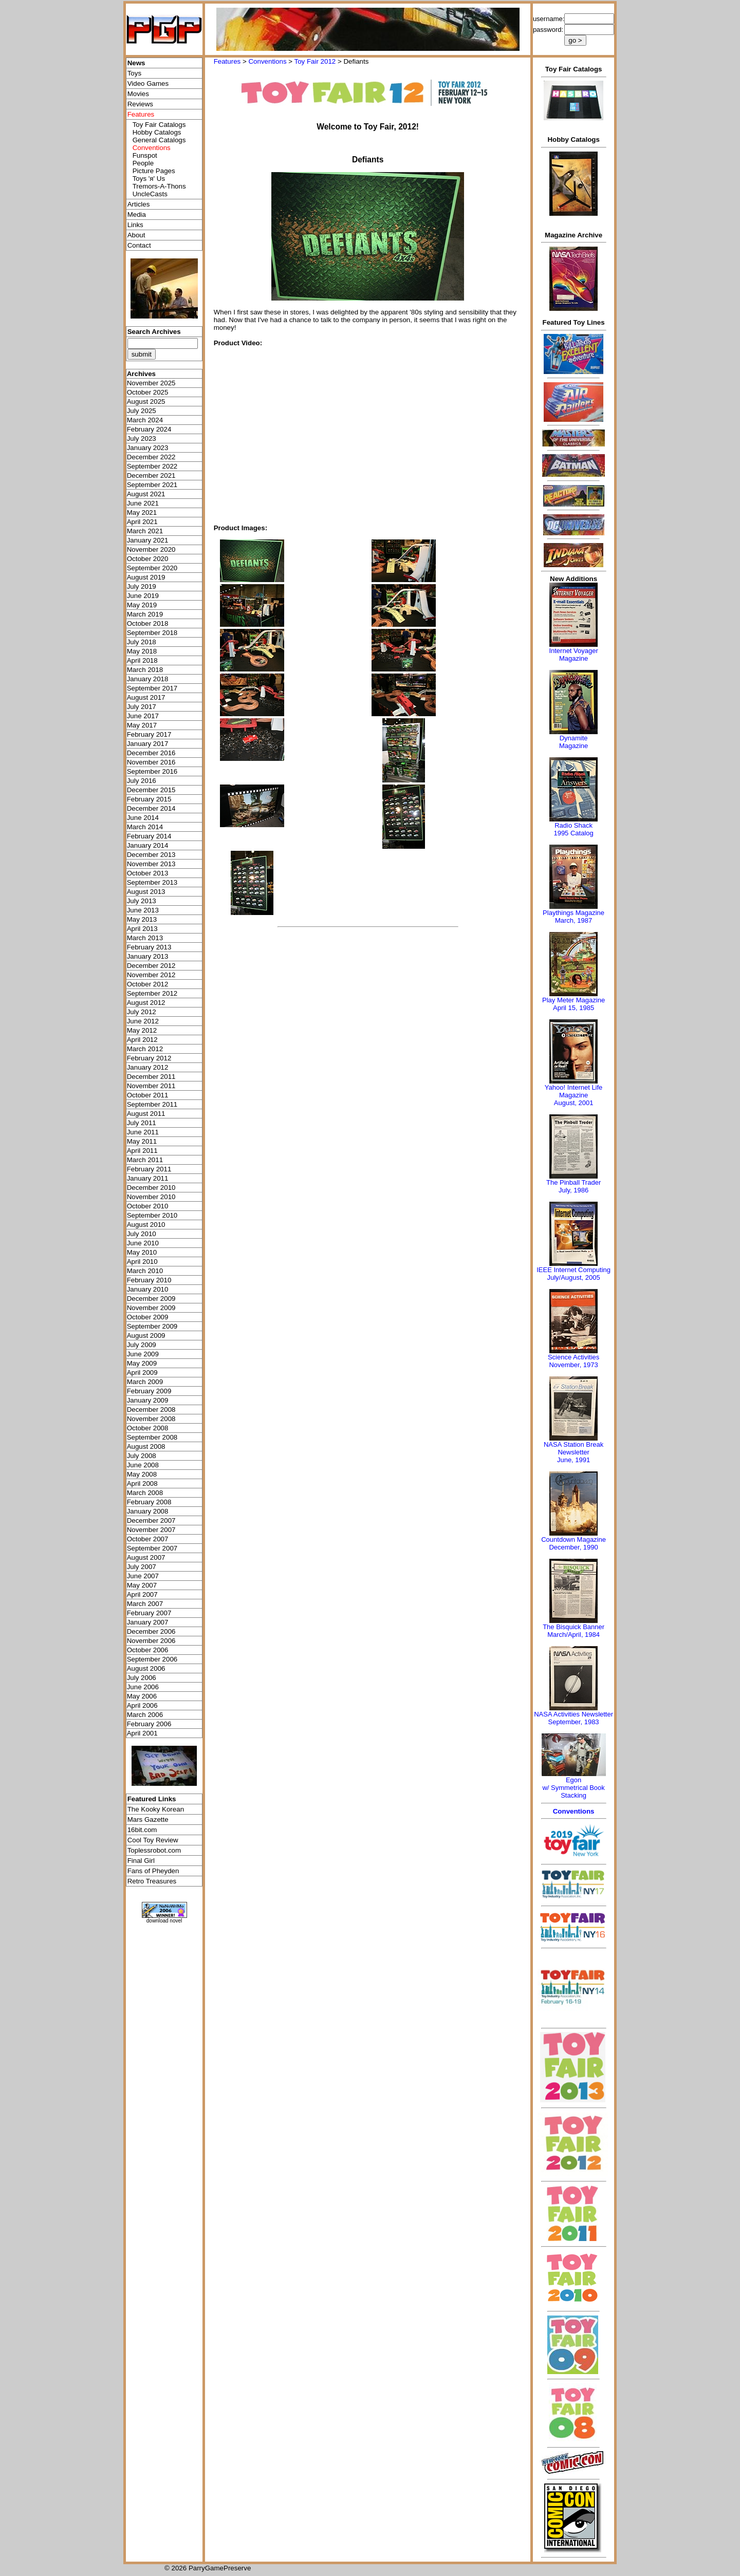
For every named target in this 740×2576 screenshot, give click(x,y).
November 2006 (151, 1641)
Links (135, 225)
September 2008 (152, 1437)
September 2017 (152, 688)
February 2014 (149, 836)
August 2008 (146, 1446)
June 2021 (143, 503)
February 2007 (149, 1613)
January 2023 (148, 448)
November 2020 (151, 549)
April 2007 (142, 1594)
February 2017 (149, 734)
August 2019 (146, 577)
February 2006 (149, 1724)
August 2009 (146, 1335)
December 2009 (151, 1298)
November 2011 (151, 1086)
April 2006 (142, 1705)
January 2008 (148, 1511)
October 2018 (148, 623)
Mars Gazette (148, 1819)
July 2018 (141, 642)
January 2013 (148, 956)
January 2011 (148, 1178)
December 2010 (151, 1187)
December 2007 (151, 1520)
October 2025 (148, 392)
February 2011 (149, 1169)
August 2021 (146, 494)
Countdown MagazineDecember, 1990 (573, 1543)
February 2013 (149, 947)
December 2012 (151, 965)
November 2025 (151, 383)
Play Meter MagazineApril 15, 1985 (573, 1004)
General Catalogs (159, 140)
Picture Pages (154, 171)
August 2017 (146, 697)
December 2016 (151, 753)
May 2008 (142, 1474)
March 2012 (145, 1049)
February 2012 (149, 1058)
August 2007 (146, 1557)
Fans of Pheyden (153, 1871)
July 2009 (141, 1345)
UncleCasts (150, 194)
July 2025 (141, 411)
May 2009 (142, 1363)
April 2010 (142, 1261)
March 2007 (145, 1604)
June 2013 (143, 910)
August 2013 (146, 891)
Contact (139, 245)
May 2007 (142, 1585)
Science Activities (573, 1357)
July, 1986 (573, 1190)
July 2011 (141, 1123)
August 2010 (146, 1224)
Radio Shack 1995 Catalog (573, 829)
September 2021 (152, 485)
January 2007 (148, 1622)
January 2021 (148, 540)
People (143, 163)
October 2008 (148, 1428)
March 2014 (145, 827)
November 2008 (151, 1419)
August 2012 (146, 1002)
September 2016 (152, 771)
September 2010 (152, 1215)
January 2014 (148, 845)
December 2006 (151, 1631)
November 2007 (151, 1530)
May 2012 (142, 1030)
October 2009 (148, 1317)
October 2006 (148, 1650)
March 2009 (145, 1382)
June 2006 (143, 1687)
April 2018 (142, 660)
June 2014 (143, 818)
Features (227, 61)
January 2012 (148, 1067)
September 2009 (152, 1326)
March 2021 (145, 531)
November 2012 (151, 975)
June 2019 (143, 596)
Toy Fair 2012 (315, 61)
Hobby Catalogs (157, 132)
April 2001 (142, 1733)
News (136, 63)
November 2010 (151, 1197)
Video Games (148, 83)
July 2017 (141, 707)
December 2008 (151, 1409)
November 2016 (151, 762)
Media (136, 214)
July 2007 (141, 1567)
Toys (134, 73)
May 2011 (142, 1141)
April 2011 (142, 1150)
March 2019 (145, 614)
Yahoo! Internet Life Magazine (574, 1091)
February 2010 (149, 1280)
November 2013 (151, 864)
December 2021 (151, 475)
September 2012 (152, 993)
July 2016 (141, 781)
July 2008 (141, 1456)
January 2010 (148, 1289)
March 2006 (145, 1715)
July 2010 (141, 1234)
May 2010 (142, 1252)
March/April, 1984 (573, 1634)
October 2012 (148, 984)
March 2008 (145, 1493)
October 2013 (148, 873)
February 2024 (149, 429)
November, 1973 (573, 1365)
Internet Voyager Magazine (573, 654)
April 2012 (142, 1039)
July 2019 (141, 586)
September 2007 (152, 1548)
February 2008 (149, 1502)
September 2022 (152, 466)
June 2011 (143, 1132)
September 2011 (152, 1104)
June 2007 (143, 1576)
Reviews (140, 104)
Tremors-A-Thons (159, 186)
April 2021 (142, 522)
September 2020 (152, 568)
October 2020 (148, 559)
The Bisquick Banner (573, 1627)
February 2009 (149, 1391)
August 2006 (146, 1668)
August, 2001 (574, 1103)
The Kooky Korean (155, 1809)
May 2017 (142, 725)
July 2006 (141, 1678)
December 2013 (151, 854)
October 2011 (148, 1095)
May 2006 (142, 1696)
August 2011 (146, 1113)
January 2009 (148, 1400)
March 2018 (145, 670)
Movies (138, 94)
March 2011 (145, 1160)
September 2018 (152, 633)
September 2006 (152, 1659)
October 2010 (148, 1206)
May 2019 (142, 605)
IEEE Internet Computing (573, 1270)
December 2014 (151, 808)
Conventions (267, 61)
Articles (138, 204)
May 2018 (142, 651)
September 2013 (152, 882)
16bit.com (142, 1830)
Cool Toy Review (152, 1840)
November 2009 (151, 1308)
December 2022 (151, 457)
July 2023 (141, 438)
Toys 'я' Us (149, 178)
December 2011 (151, 1076)
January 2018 (148, 679)
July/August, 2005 (573, 1277)
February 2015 (149, 799)
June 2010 (143, 1243)
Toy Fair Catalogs (159, 124)
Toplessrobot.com (154, 1850)
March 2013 (145, 938)
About (136, 235)
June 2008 (143, 1465)
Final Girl (141, 1860)
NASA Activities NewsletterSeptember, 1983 (573, 1718)
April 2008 (142, 1483)
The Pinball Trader (573, 1182)
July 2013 (141, 901)
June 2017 (143, 716)
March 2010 (145, 1271)
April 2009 (142, 1372)
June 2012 (143, 1021)
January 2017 (148, 744)
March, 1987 (573, 920)
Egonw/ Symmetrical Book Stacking (573, 1787)
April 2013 (142, 928)
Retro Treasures (152, 1881)
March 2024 (145, 420)
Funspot (145, 155)
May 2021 (142, 512)
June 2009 (143, 1354)
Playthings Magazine (573, 913)
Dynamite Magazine (573, 742)
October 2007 (148, 1539)
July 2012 (141, 1012)
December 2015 (151, 790)
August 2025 (146, 401)
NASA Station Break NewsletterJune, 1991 (573, 1452)
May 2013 (142, 919)
